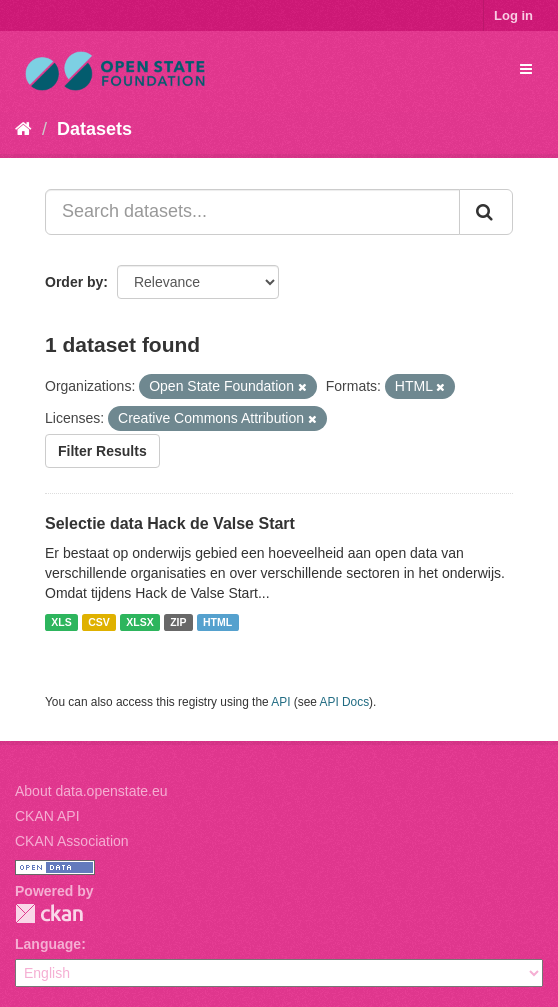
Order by (74, 282)
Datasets (94, 129)
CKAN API (47, 816)
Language (48, 944)
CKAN (49, 913)
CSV (99, 622)
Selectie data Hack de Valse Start (170, 523)
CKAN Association (72, 841)
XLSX (139, 622)
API (280, 702)
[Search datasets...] (252, 212)
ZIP (178, 622)
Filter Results (102, 451)
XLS (61, 622)
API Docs (345, 702)
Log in (513, 15)
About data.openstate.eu (91, 791)
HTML (217, 622)
